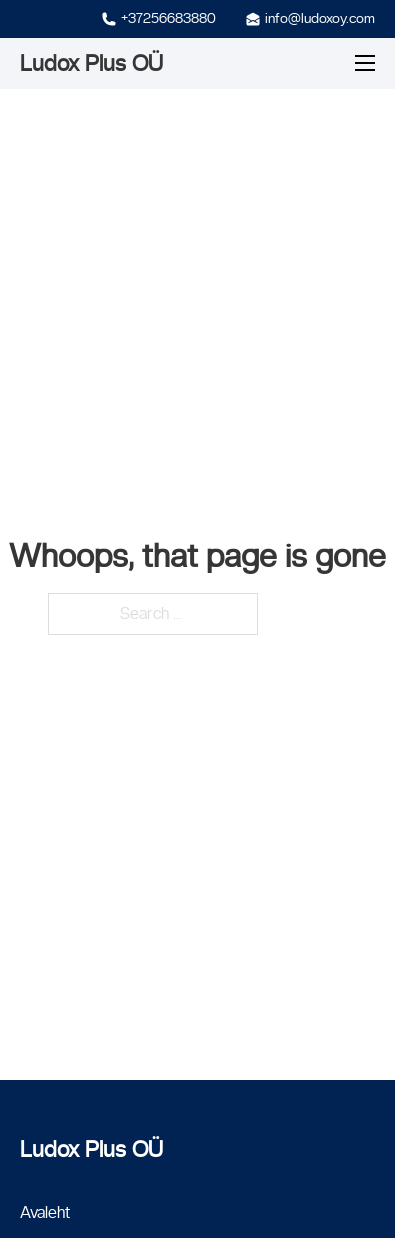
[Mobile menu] (365, 63)
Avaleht (45, 1212)
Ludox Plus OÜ (91, 63)
